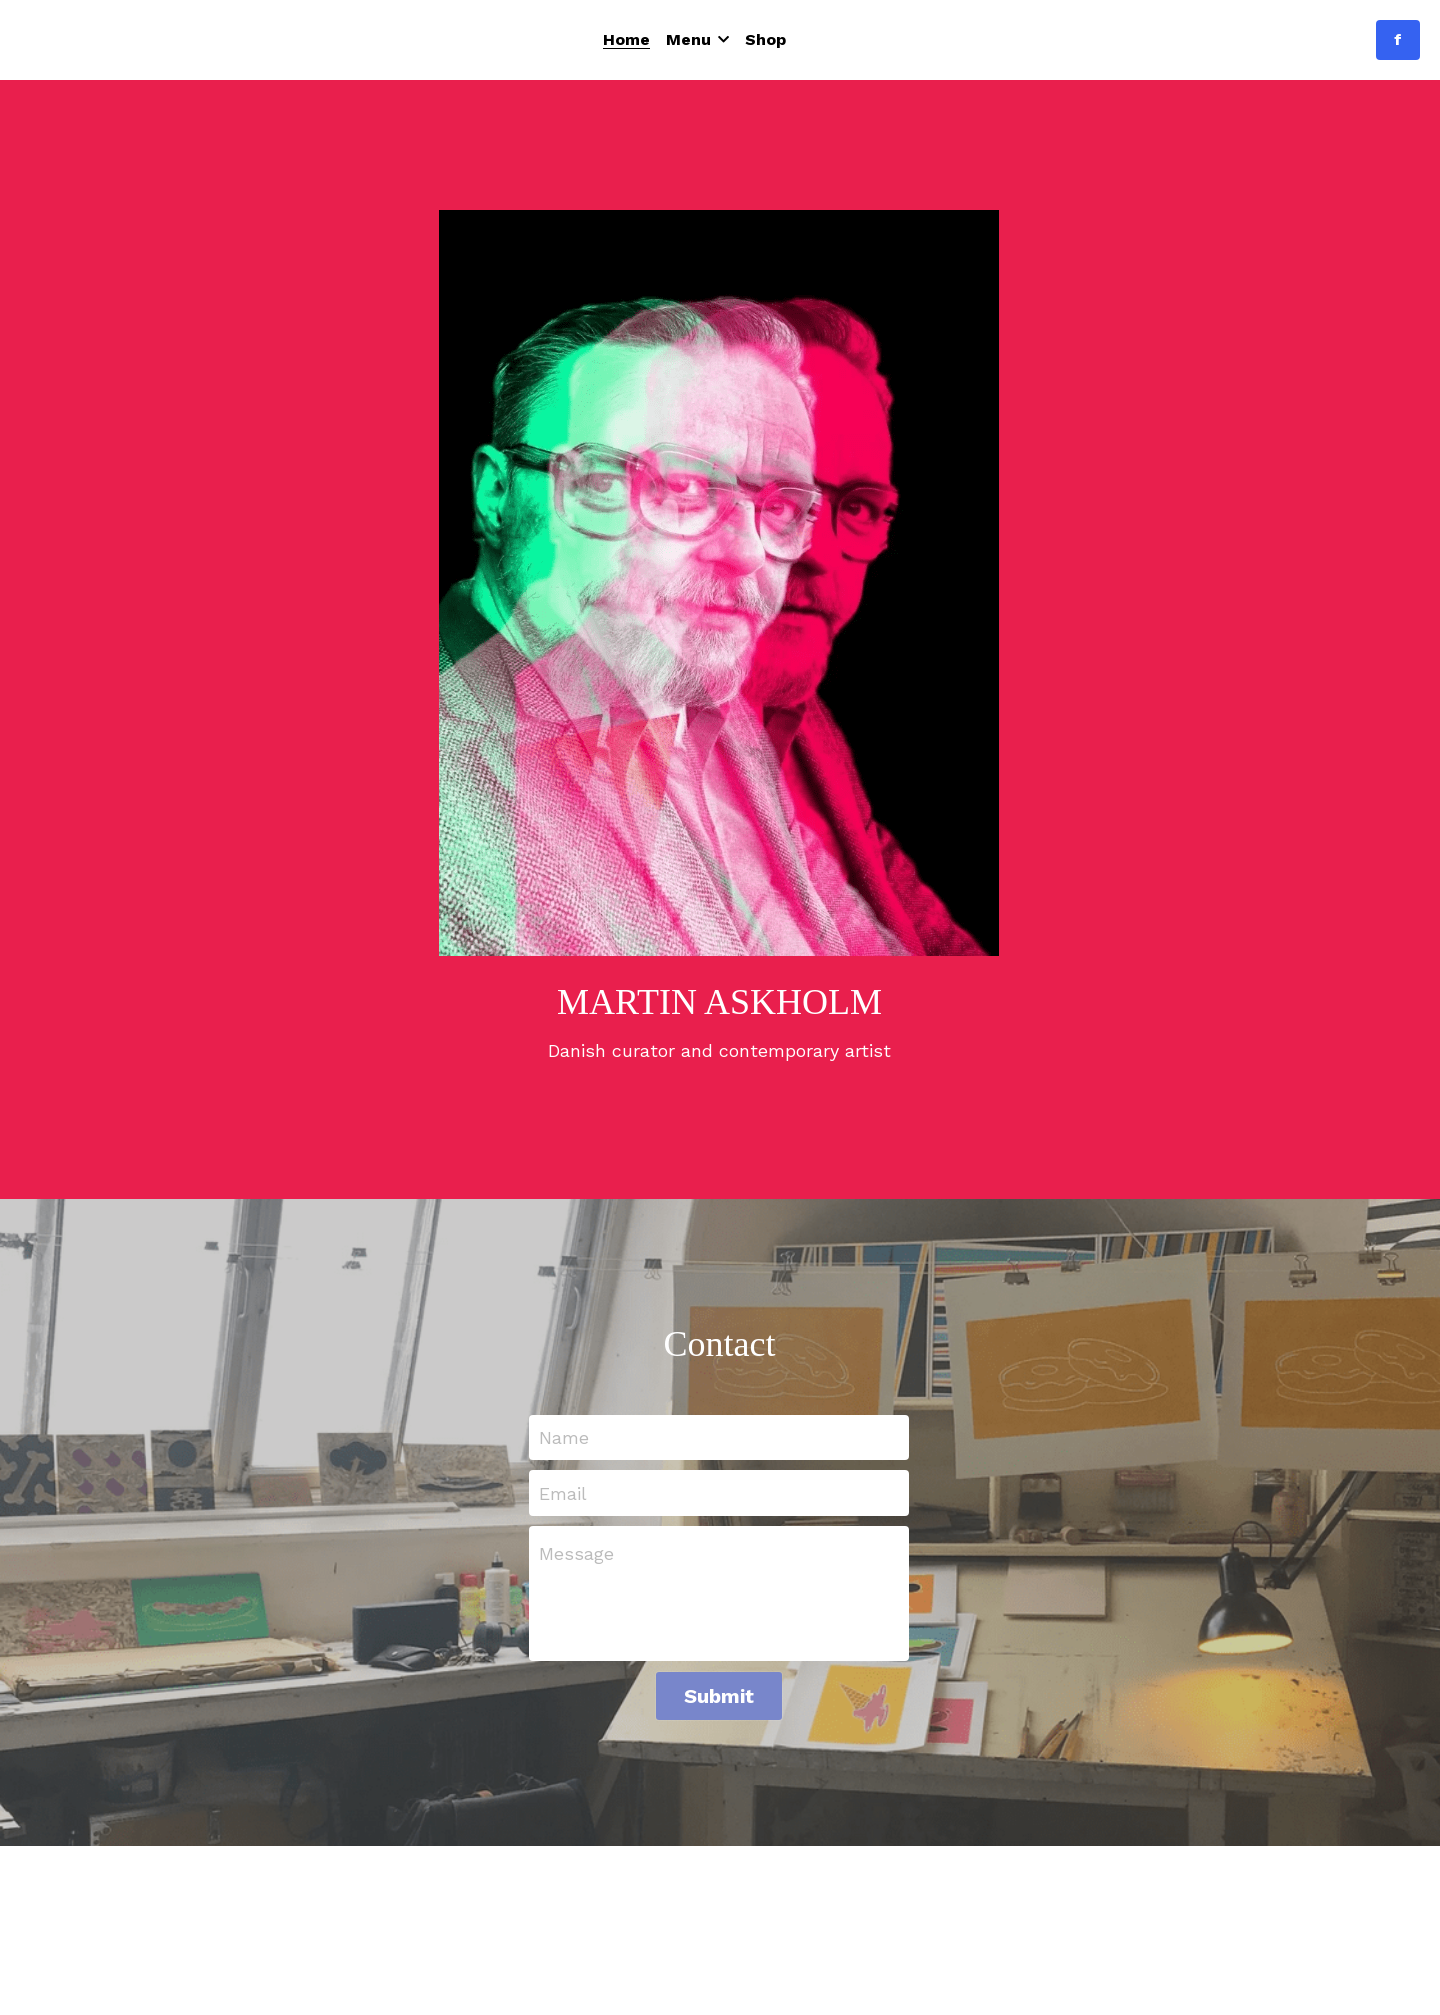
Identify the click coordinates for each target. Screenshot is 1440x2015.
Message (576, 1553)
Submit (719, 1696)
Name (564, 1437)
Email (563, 1493)
